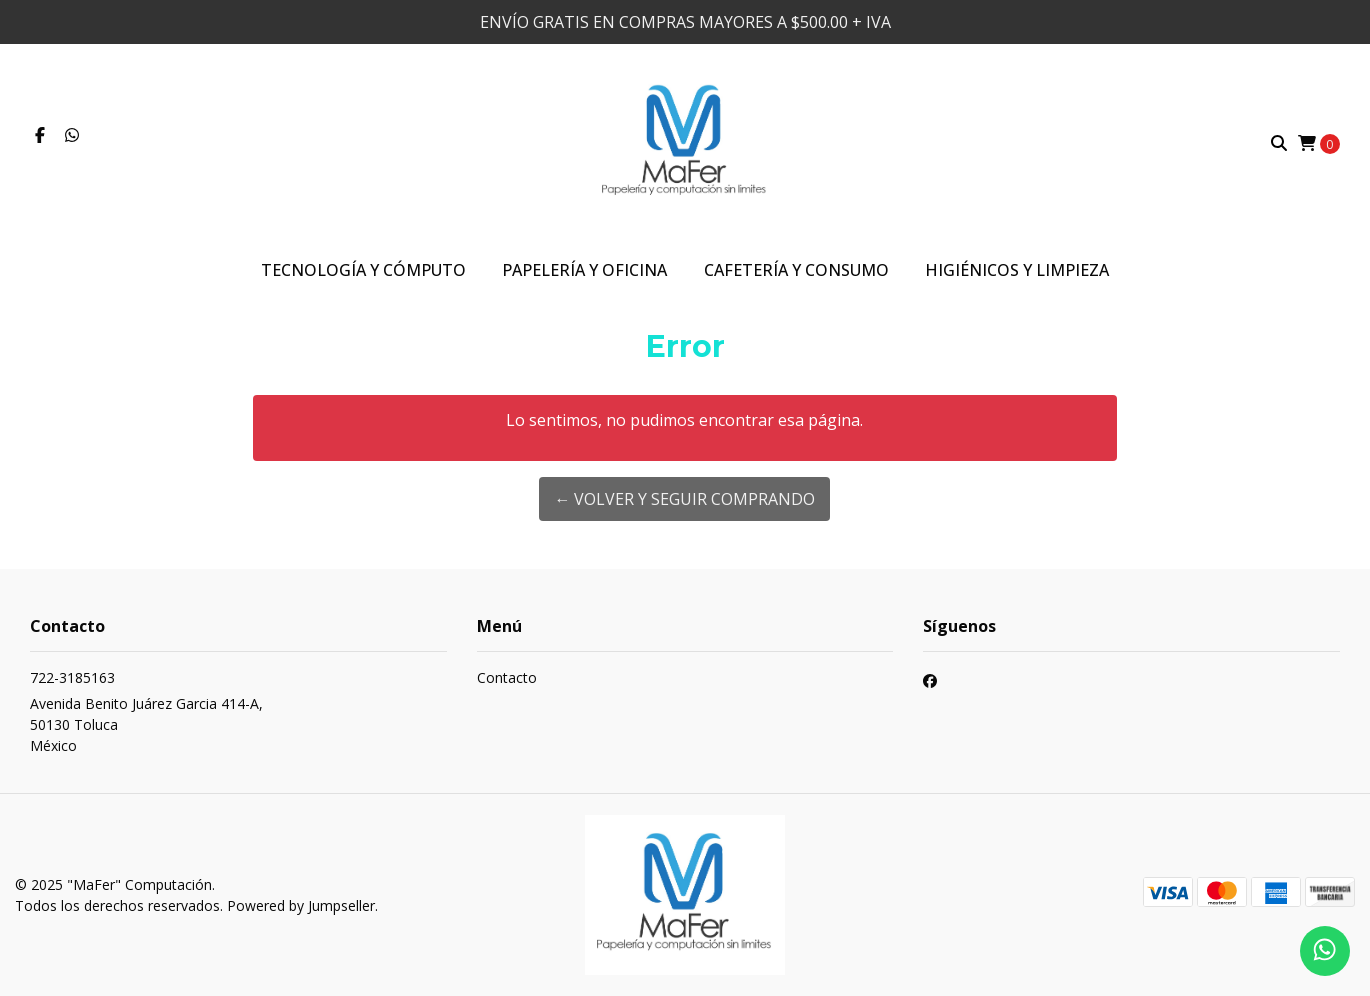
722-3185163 (72, 677)
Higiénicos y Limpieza (1017, 270)
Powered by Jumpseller (301, 905)
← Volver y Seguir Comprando (684, 499)
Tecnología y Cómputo (363, 270)
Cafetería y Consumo (796, 270)
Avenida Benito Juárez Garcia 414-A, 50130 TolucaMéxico (146, 724)
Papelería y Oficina (584, 270)
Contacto (507, 677)
